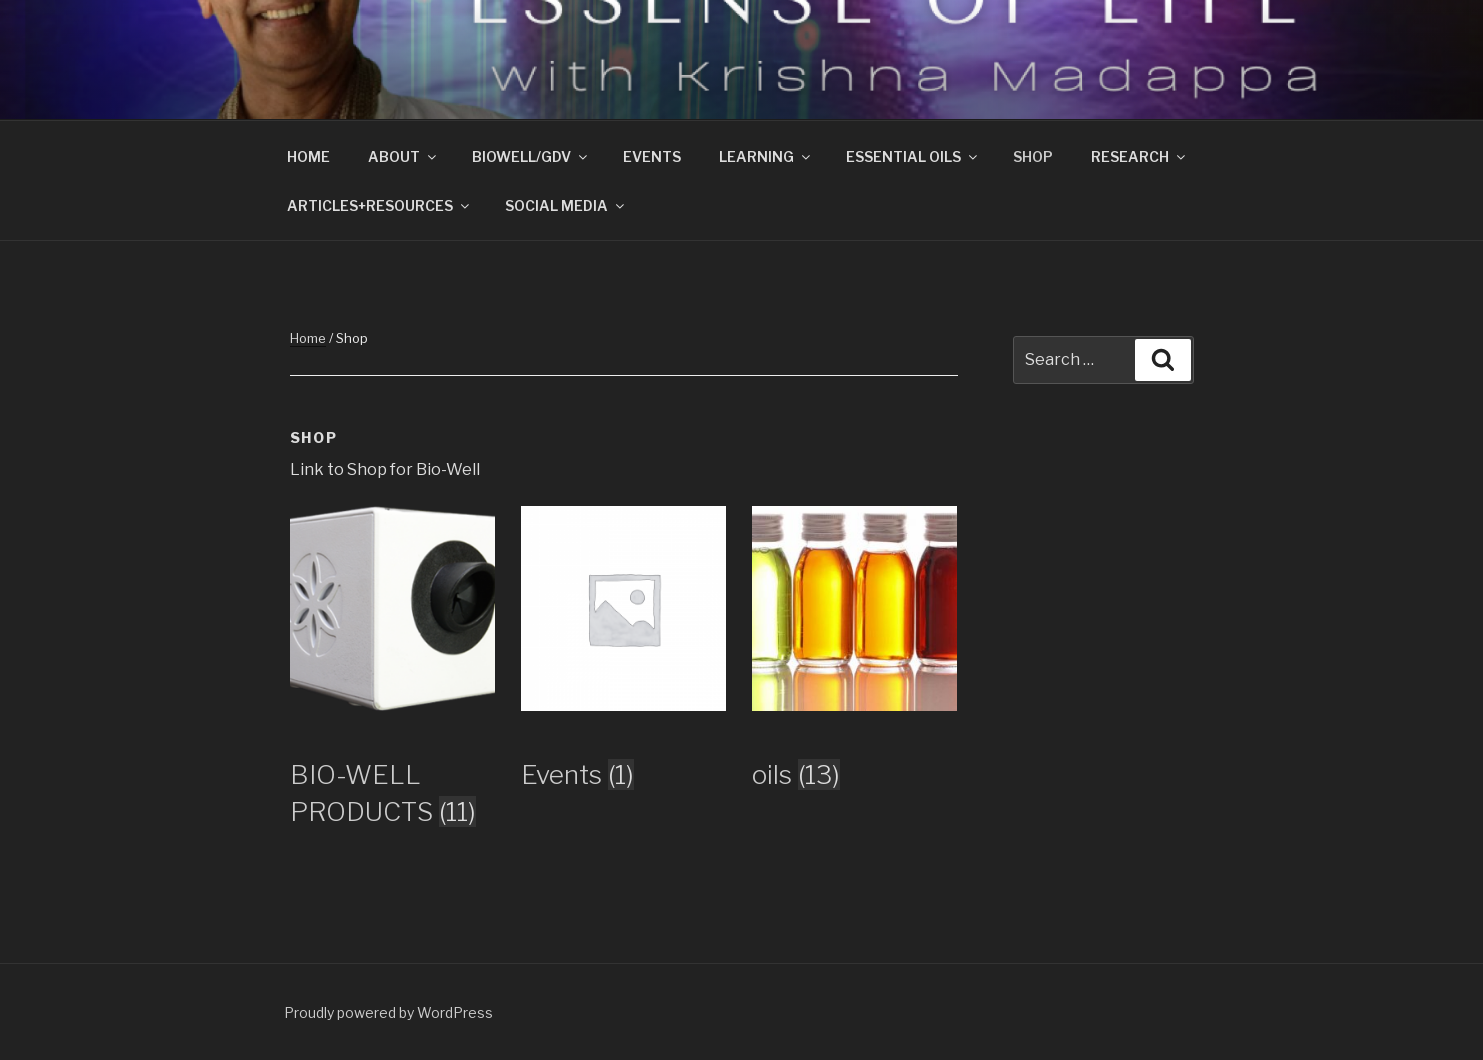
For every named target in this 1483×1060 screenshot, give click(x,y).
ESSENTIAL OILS (913, 156)
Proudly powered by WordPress (388, 1012)
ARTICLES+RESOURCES (379, 205)
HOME (308, 156)
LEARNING (766, 156)
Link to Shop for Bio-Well (385, 469)
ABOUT (403, 156)
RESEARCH (1139, 156)
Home (308, 338)
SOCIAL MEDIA (566, 205)
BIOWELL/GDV (531, 156)
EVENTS (652, 156)
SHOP (1033, 156)
